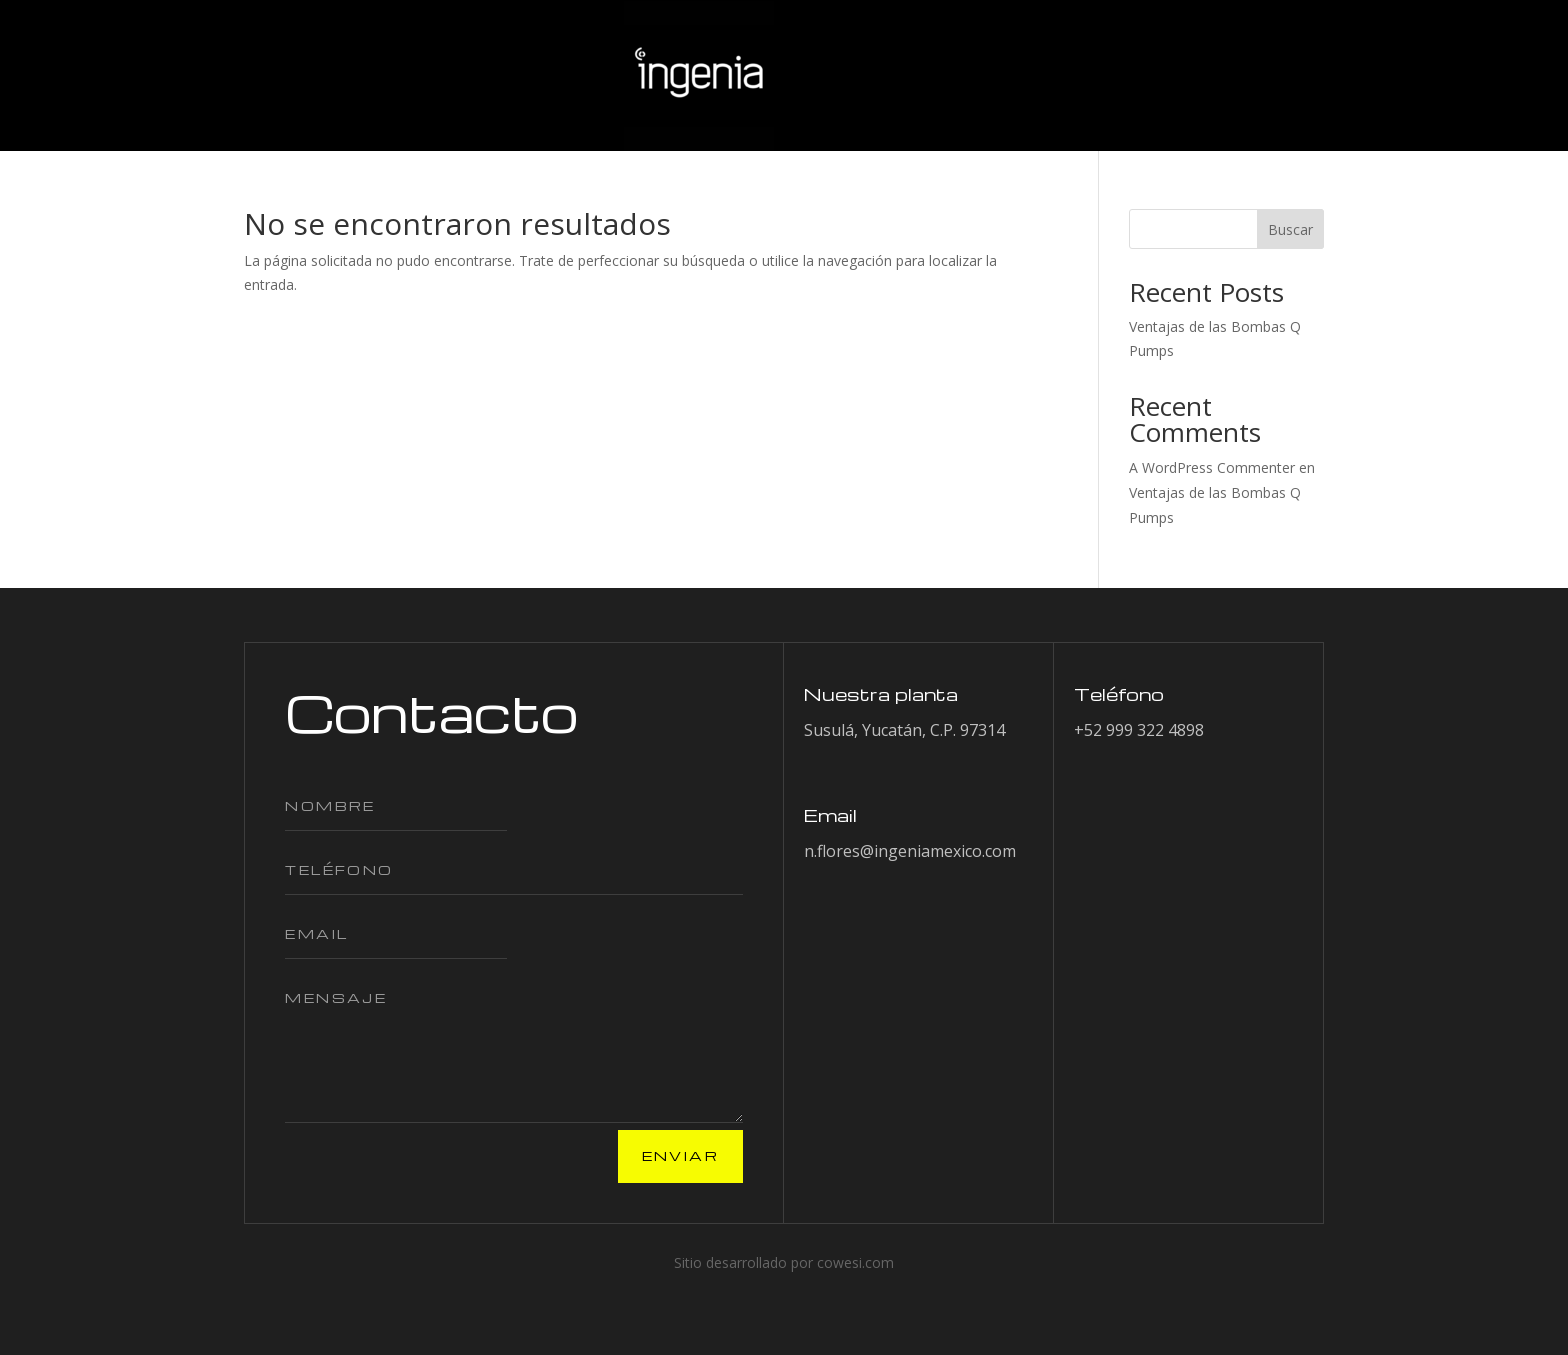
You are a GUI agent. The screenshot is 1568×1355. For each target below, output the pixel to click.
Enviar (680, 1155)
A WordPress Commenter (1212, 467)
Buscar (1290, 229)
